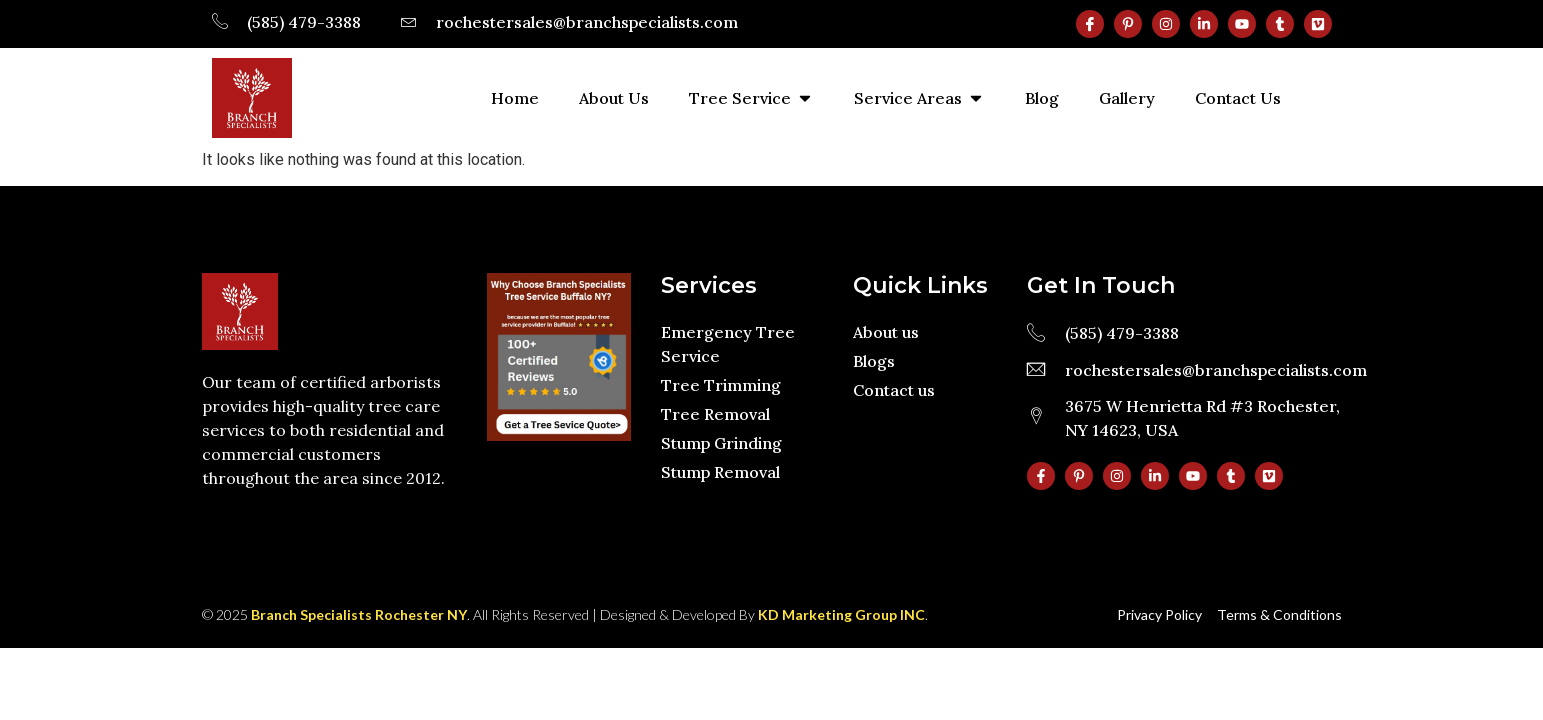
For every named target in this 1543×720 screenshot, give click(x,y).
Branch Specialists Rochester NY (359, 614)
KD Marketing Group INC (841, 614)
